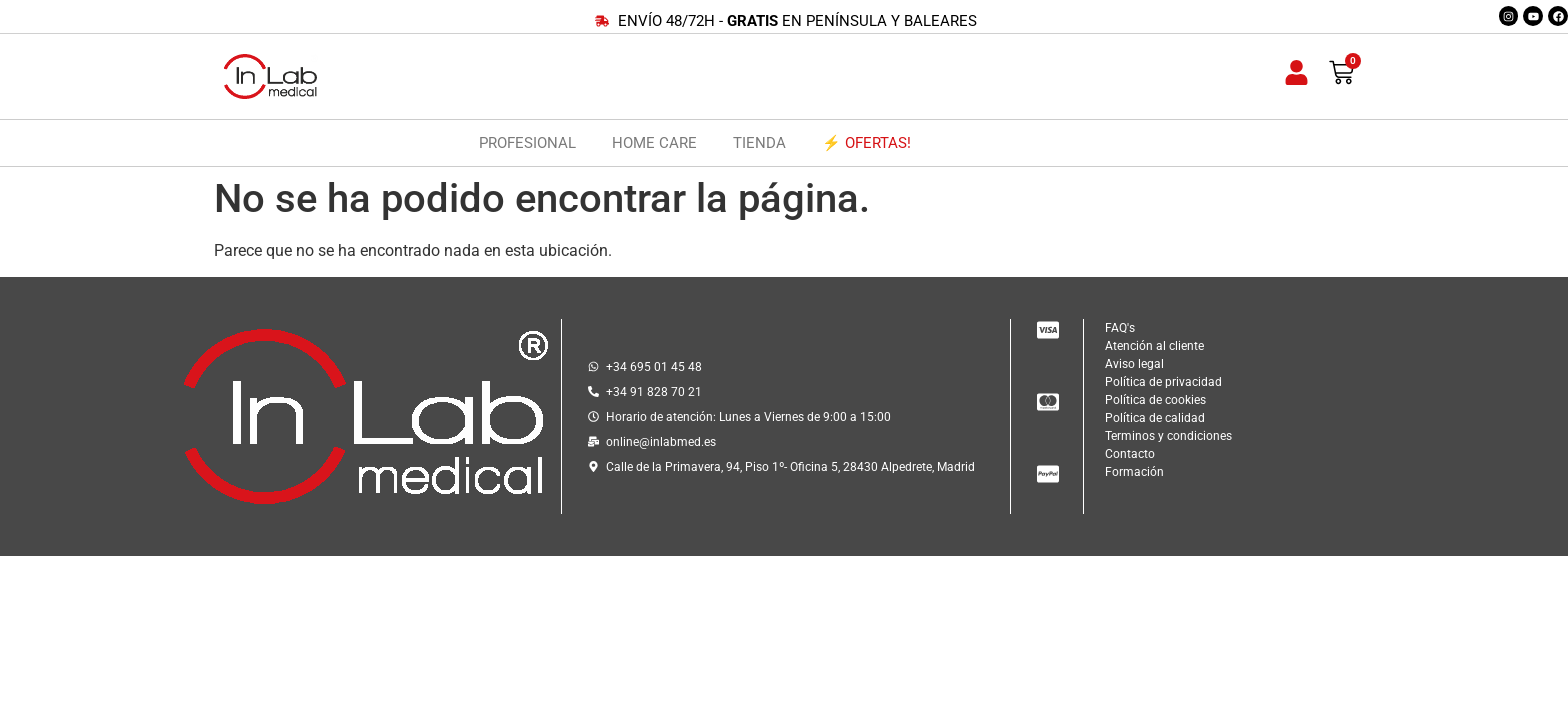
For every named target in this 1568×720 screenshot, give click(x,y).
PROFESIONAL (527, 143)
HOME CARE (654, 143)
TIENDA (759, 143)
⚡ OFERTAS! (866, 143)
